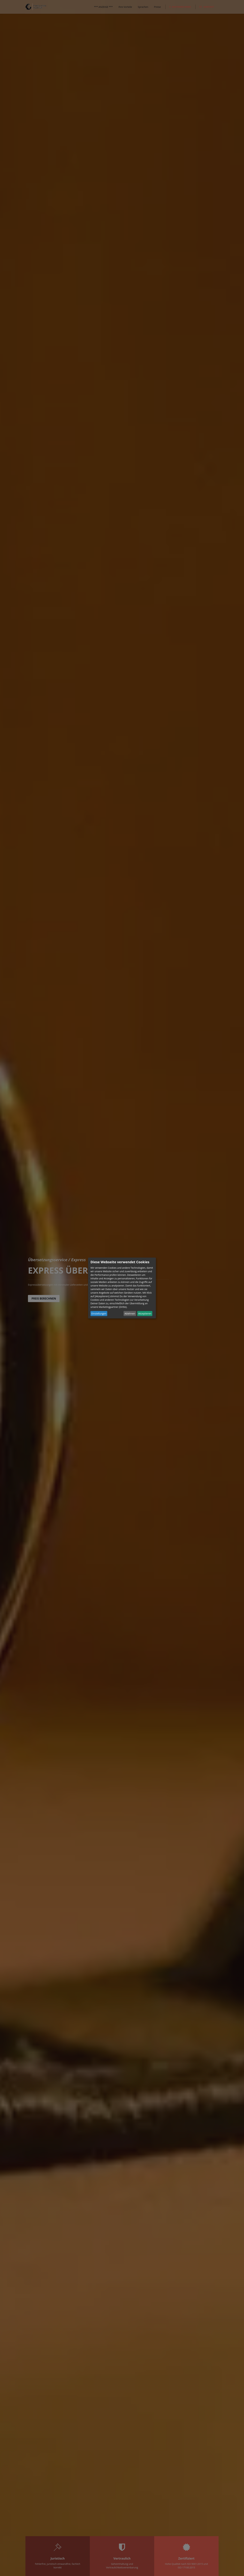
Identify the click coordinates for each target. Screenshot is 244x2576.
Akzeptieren (144, 1313)
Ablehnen (130, 1313)
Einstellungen (99, 1313)
